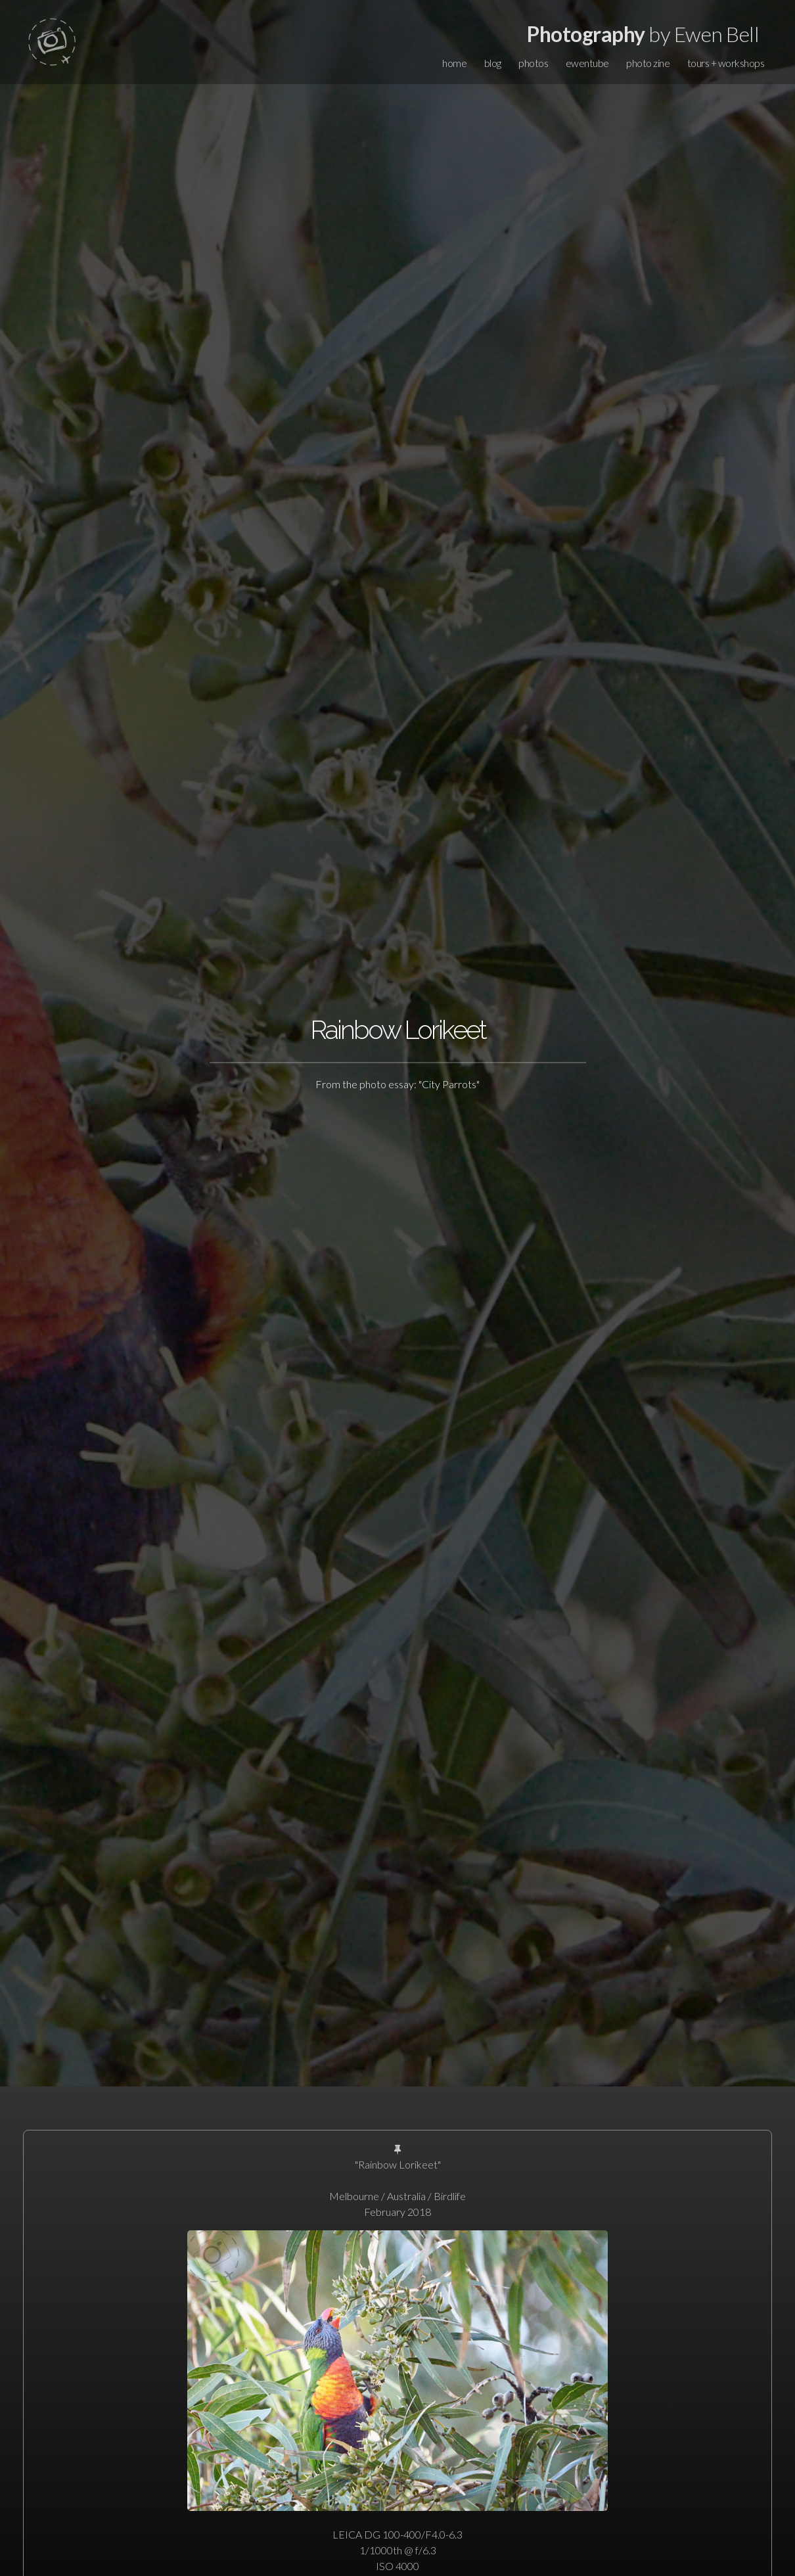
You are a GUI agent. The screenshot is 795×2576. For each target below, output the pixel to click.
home (454, 63)
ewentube (587, 63)
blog (492, 63)
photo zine (648, 63)
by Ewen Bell (643, 34)
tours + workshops (726, 63)
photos (533, 63)
